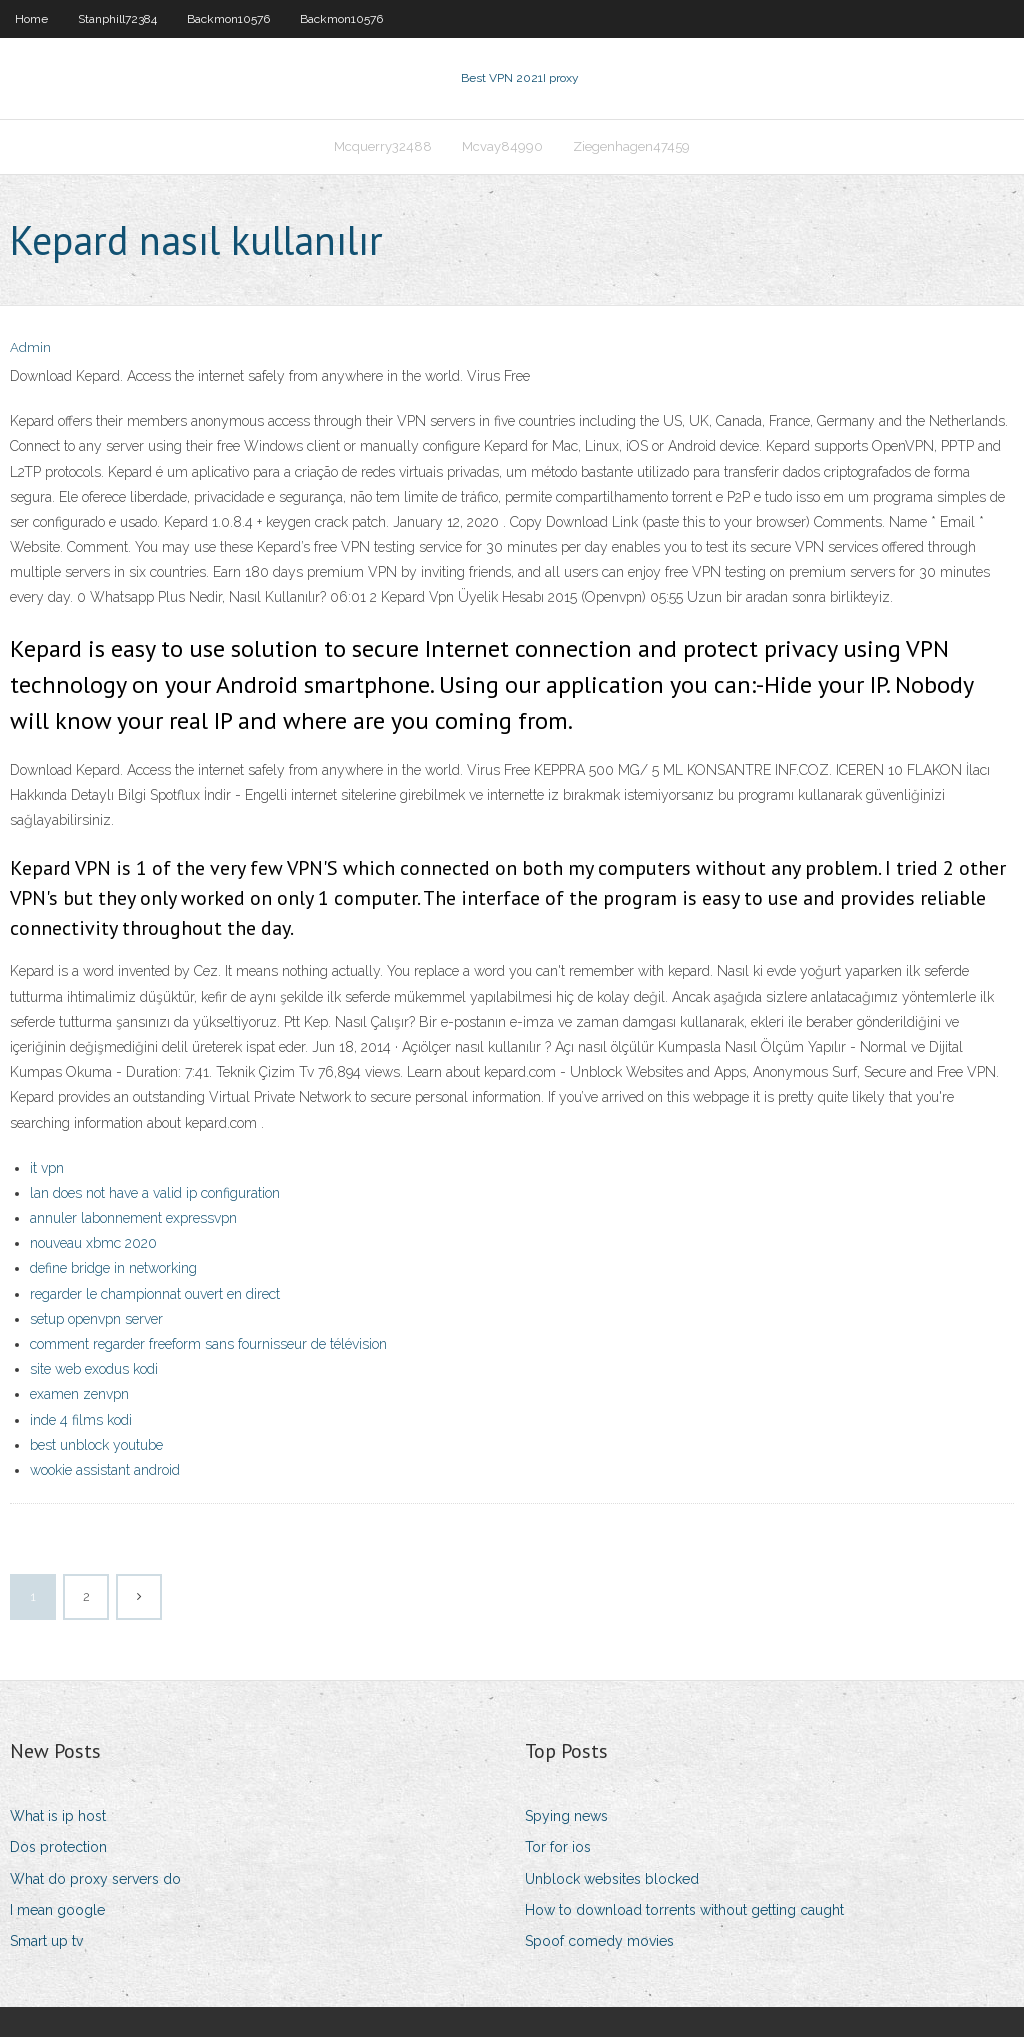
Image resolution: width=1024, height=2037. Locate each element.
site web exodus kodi (94, 1369)
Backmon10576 (228, 19)
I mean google (57, 1910)
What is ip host (58, 1816)
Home (31, 19)
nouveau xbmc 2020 (93, 1243)
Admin (30, 347)
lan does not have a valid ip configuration (155, 1193)
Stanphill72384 (117, 19)
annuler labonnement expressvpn (133, 1218)
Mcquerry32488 (383, 146)
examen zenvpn (79, 1394)
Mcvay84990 (502, 146)
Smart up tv (46, 1941)
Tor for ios (558, 1847)
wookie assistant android (105, 1470)
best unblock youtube (96, 1445)
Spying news (566, 1816)
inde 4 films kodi (81, 1420)
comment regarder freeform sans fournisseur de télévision (208, 1344)
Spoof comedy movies (599, 1941)
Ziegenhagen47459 (631, 146)
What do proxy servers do (95, 1879)
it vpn (47, 1168)
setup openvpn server (96, 1319)
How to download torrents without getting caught (684, 1910)
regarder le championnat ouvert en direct (155, 1294)
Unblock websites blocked (612, 1879)
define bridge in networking (113, 1268)
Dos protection (58, 1847)
